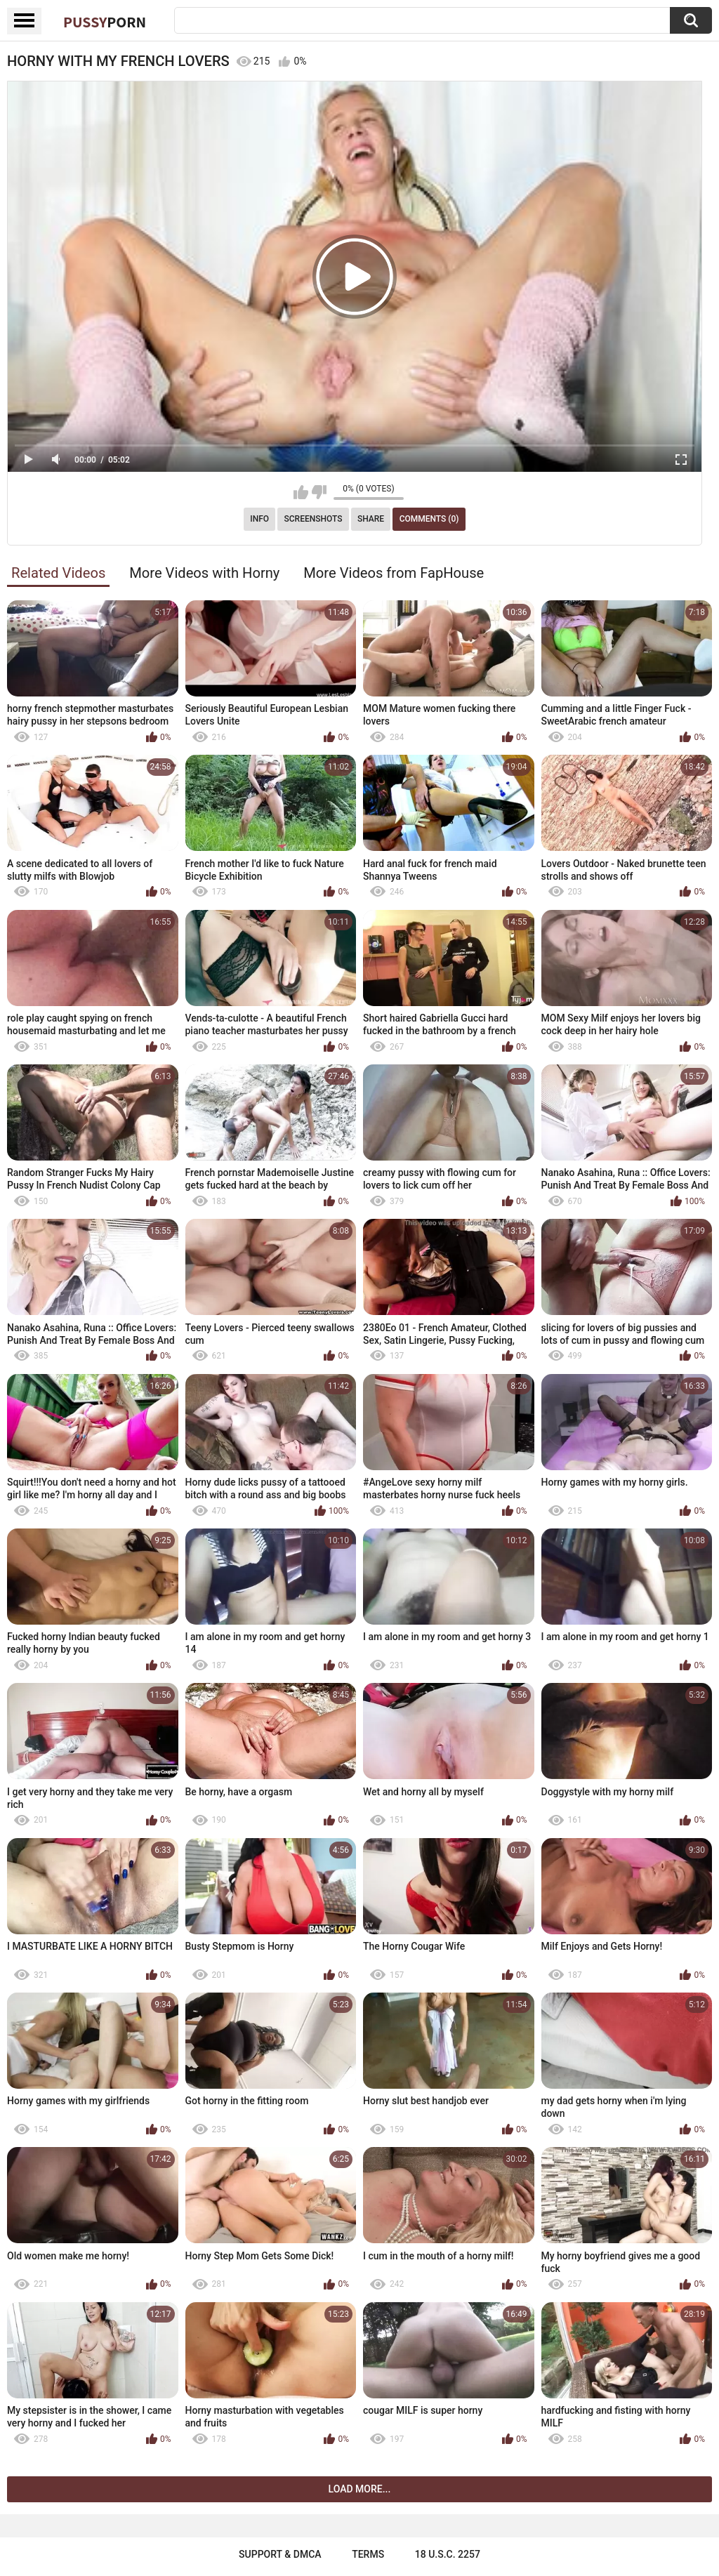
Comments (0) (429, 519)
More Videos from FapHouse (393, 572)
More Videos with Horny (204, 572)
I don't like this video (319, 492)
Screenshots (313, 519)
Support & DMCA (280, 2554)
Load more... (360, 2489)
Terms (368, 2554)
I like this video (300, 492)
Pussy (104, 22)
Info (259, 519)
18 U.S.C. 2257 (447, 2554)
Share (370, 519)
